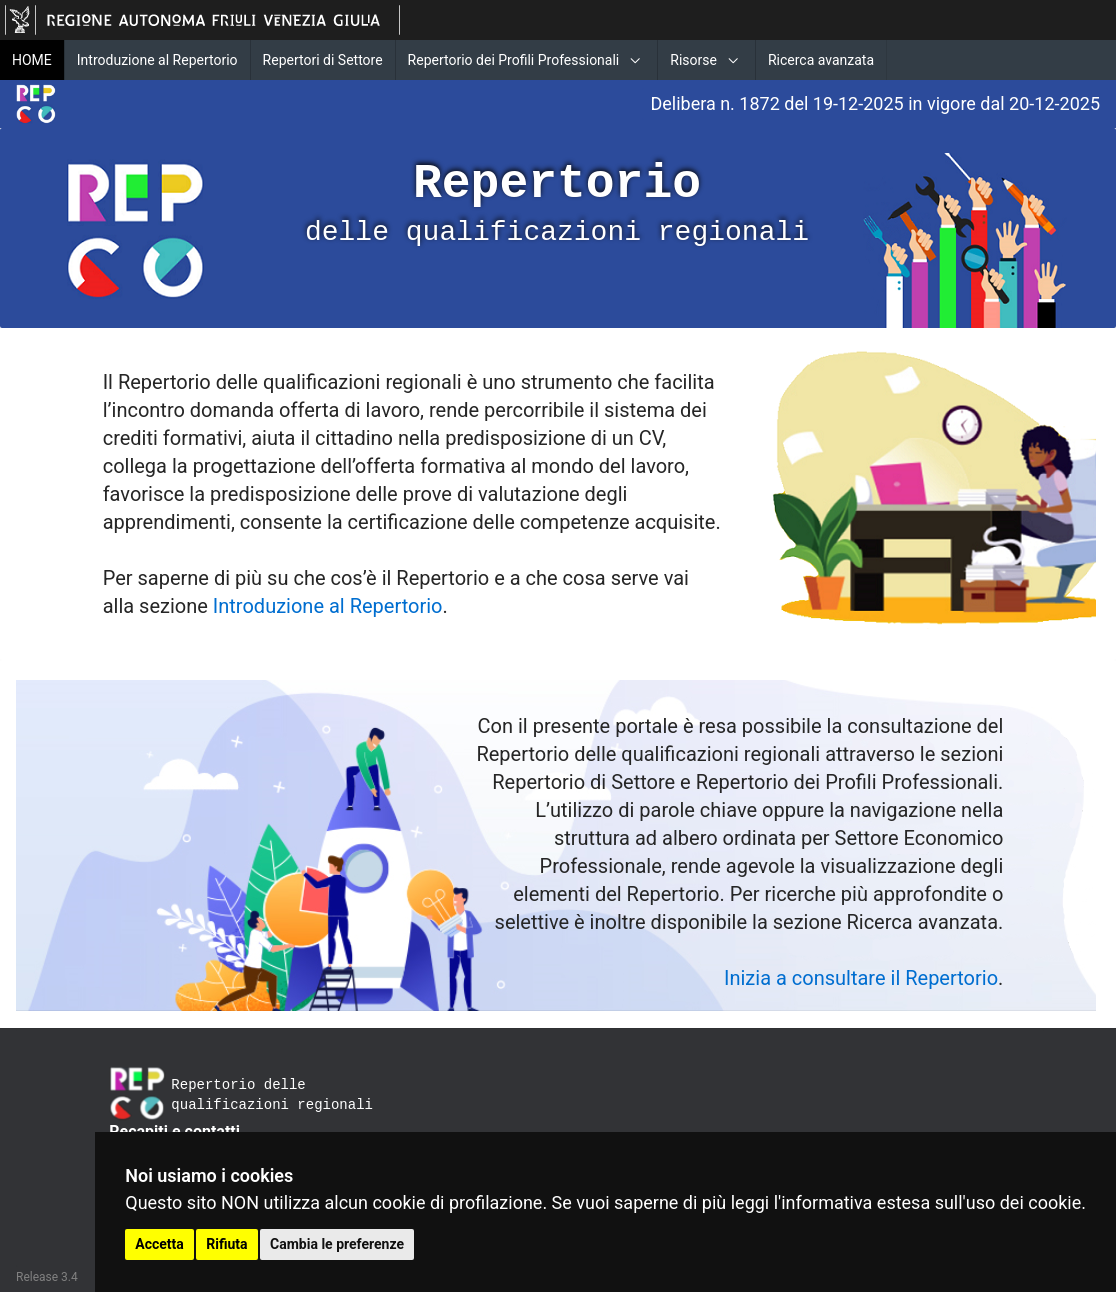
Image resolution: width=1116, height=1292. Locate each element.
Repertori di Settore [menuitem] (323, 60)
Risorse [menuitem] (693, 60)
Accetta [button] (159, 1244)
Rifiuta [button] (226, 1244)
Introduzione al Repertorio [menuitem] (157, 60)
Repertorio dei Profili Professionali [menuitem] (514, 60)
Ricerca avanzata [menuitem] (821, 60)
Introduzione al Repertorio (328, 606)
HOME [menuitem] (32, 60)
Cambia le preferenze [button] (337, 1244)
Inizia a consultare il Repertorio (861, 978)
